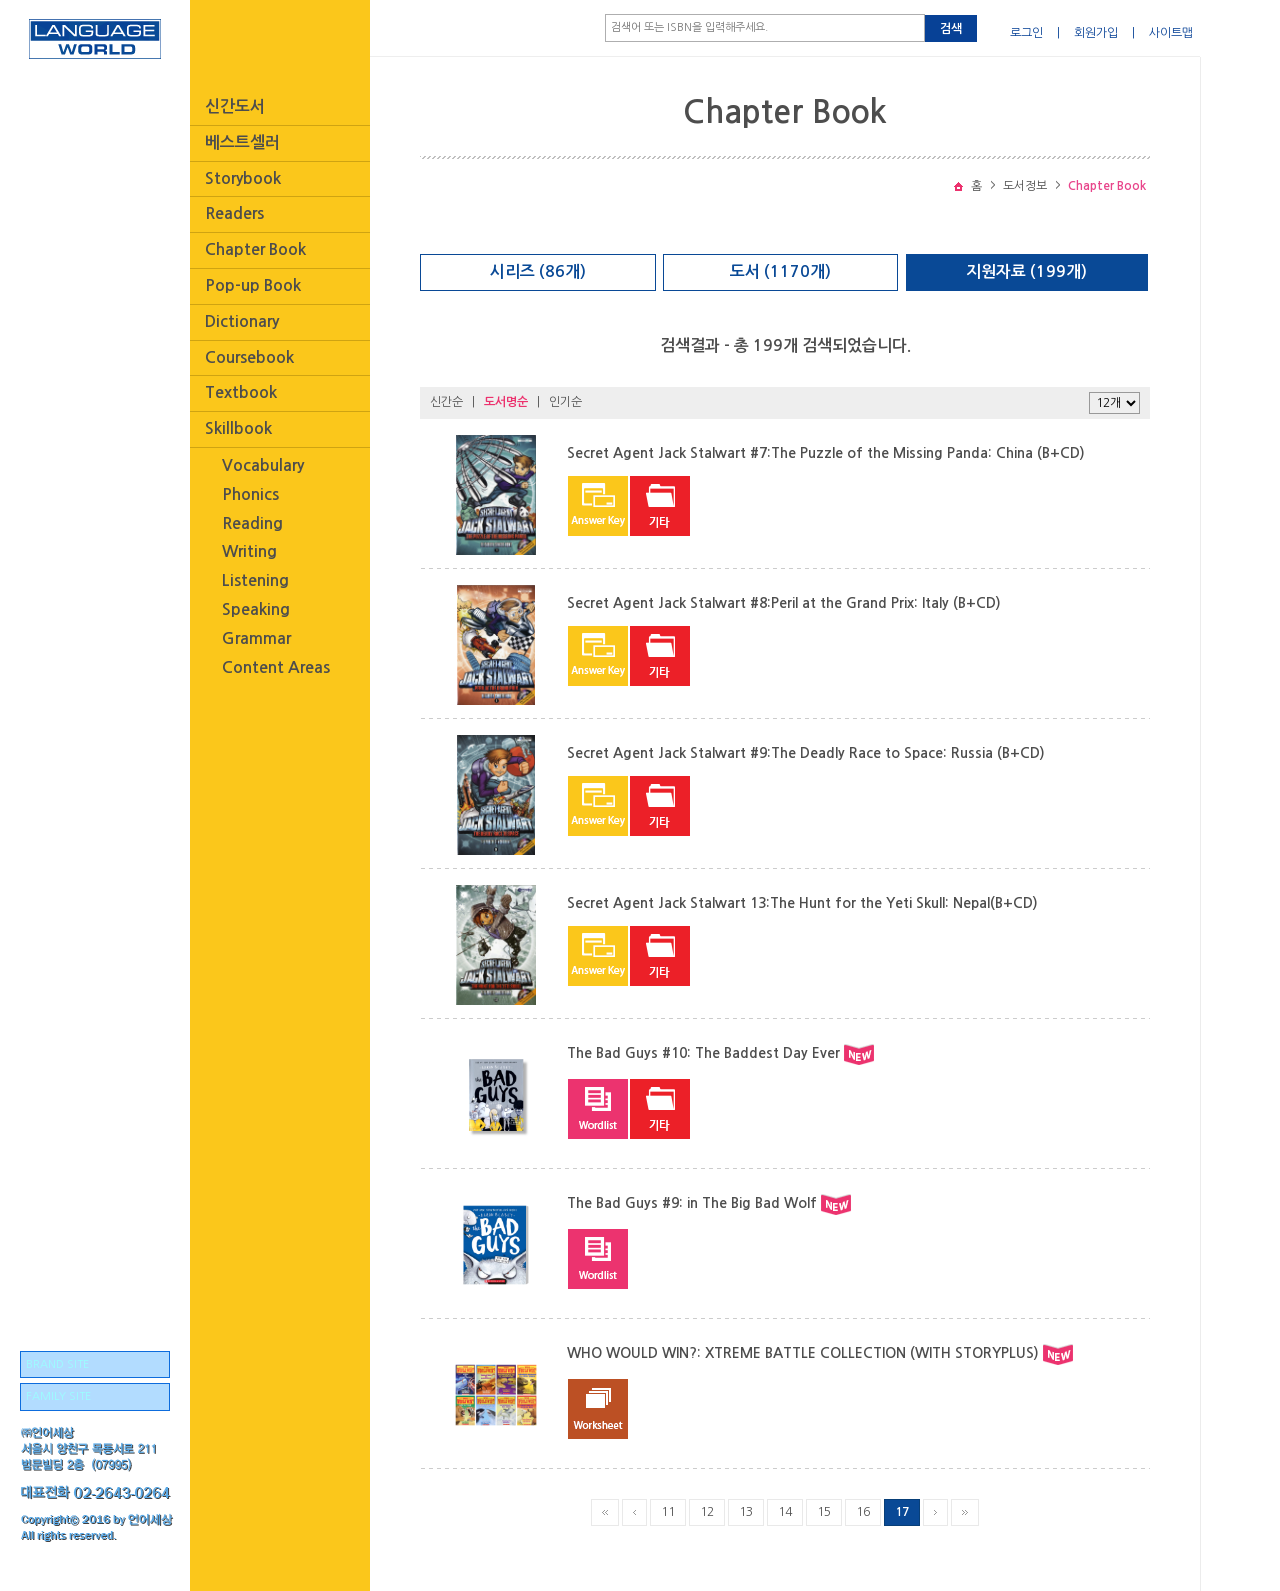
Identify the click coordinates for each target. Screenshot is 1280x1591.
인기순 (565, 402)
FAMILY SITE (58, 1396)
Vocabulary (263, 465)
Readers (234, 213)
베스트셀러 (242, 142)
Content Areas (276, 667)
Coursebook (249, 357)
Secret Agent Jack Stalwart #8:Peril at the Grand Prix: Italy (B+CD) (784, 603)
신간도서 (235, 106)
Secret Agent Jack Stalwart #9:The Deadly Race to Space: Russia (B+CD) (806, 753)
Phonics (250, 494)
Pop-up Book (253, 285)
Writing (249, 551)
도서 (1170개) (780, 271)
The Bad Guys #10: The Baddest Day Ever (703, 1053)
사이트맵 (1171, 33)
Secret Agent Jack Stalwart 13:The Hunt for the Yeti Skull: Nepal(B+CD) (802, 903)
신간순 (446, 402)
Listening (255, 580)
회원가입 (1096, 33)
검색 (951, 29)
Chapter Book (255, 249)
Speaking (256, 609)
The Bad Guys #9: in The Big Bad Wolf (692, 1203)
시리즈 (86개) (538, 271)
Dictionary (242, 321)
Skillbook (238, 428)
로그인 (1026, 33)
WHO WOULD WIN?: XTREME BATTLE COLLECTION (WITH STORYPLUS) (803, 1353)
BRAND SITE (57, 1364)
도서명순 (506, 402)
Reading (252, 523)
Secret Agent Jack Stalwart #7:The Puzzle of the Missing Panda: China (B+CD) (826, 453)
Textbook (241, 392)
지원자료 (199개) (1026, 271)
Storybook (243, 178)
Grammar (256, 638)
